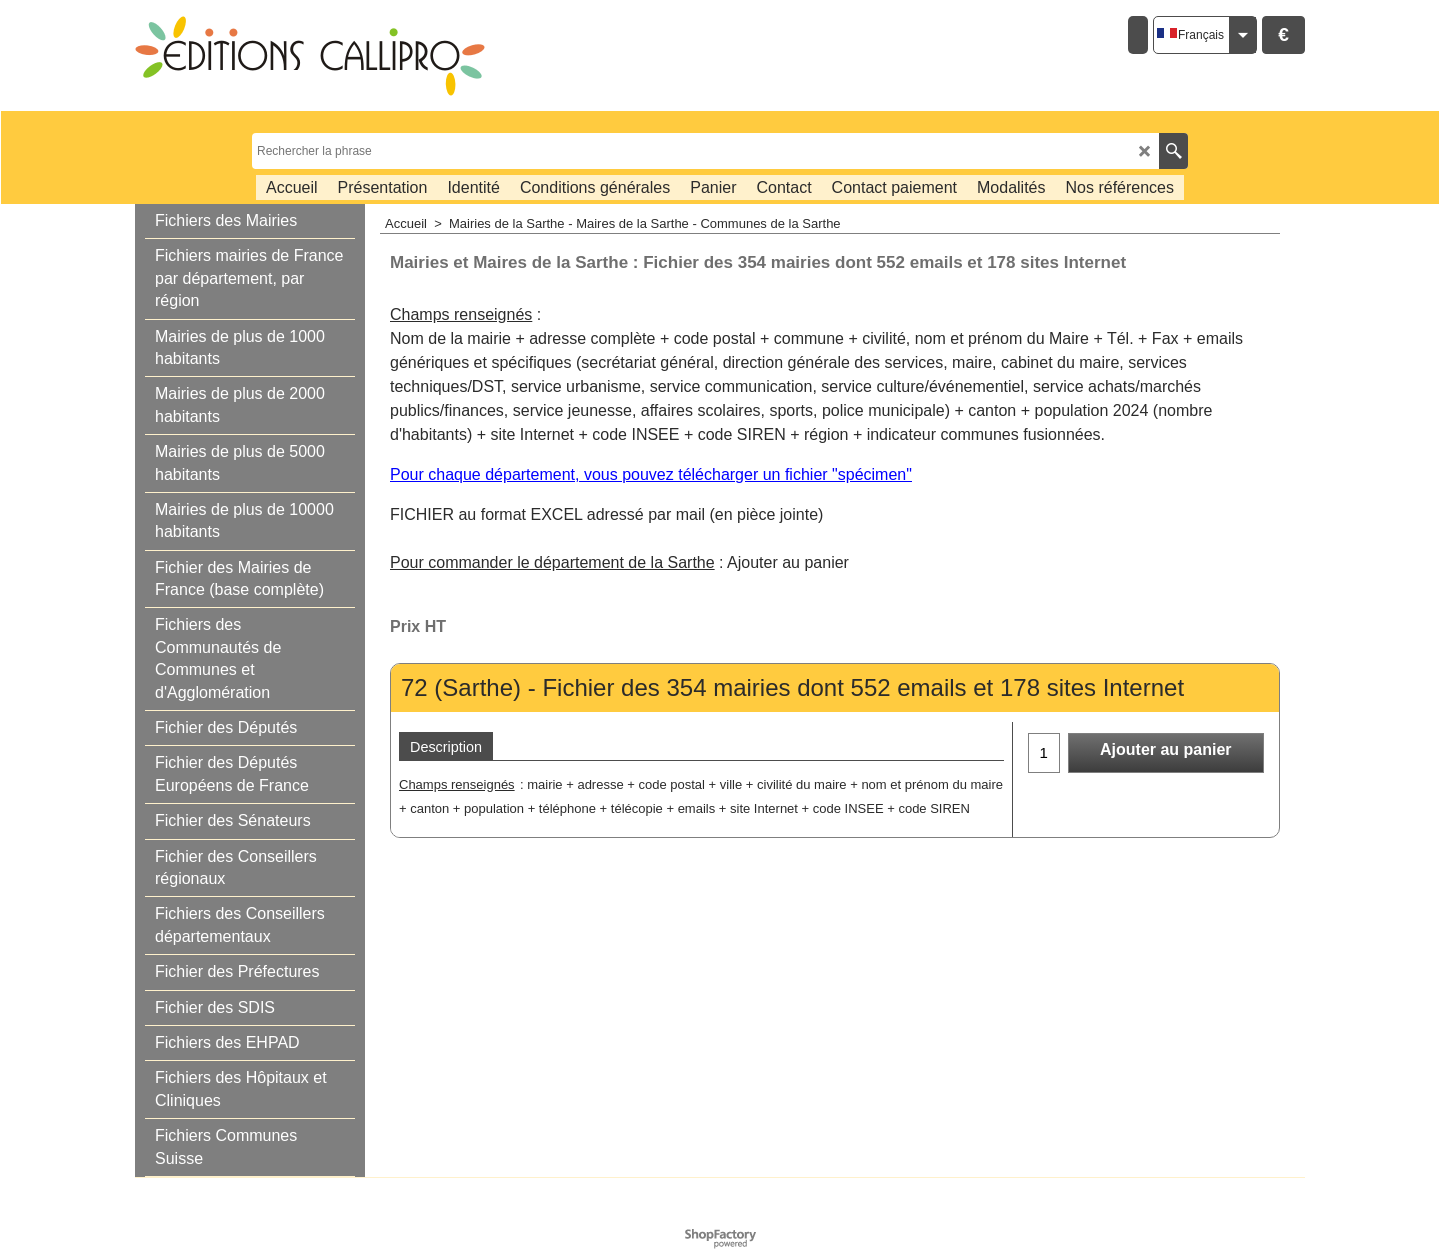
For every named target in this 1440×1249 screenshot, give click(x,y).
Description (446, 747)
